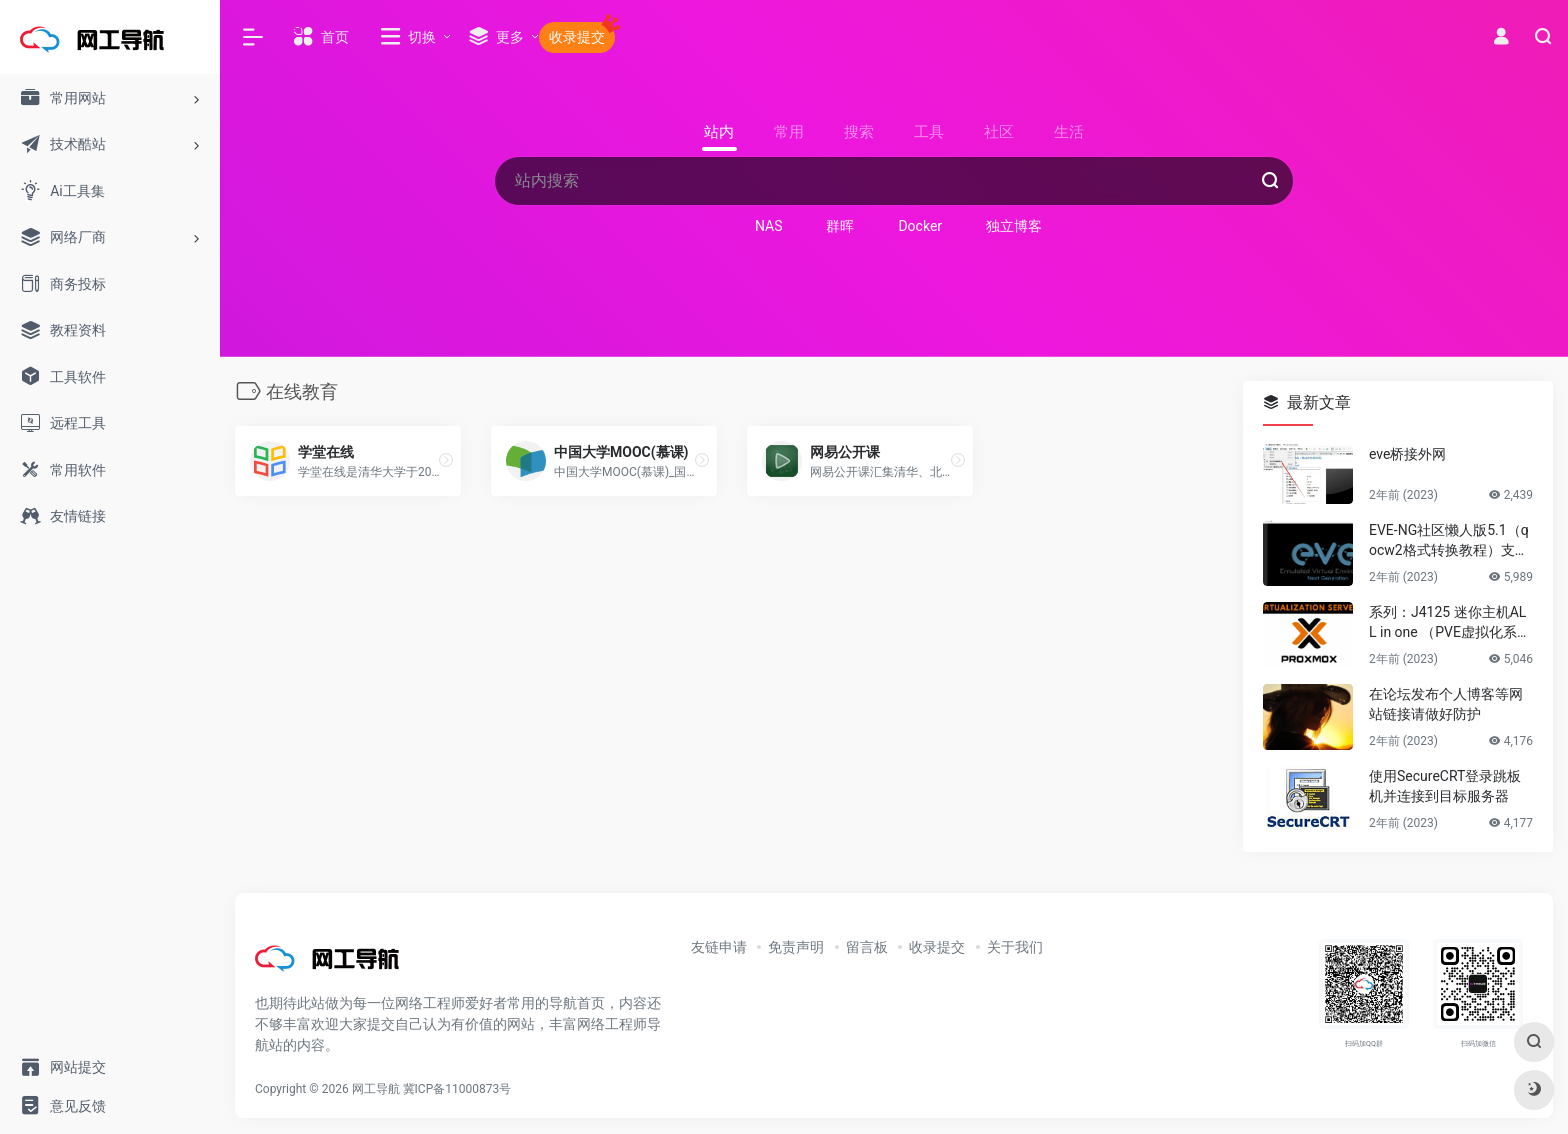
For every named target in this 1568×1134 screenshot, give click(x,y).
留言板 (867, 947)
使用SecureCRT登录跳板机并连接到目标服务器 (1445, 786)
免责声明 (796, 947)
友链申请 (719, 947)
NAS (769, 226)
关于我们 (1015, 947)
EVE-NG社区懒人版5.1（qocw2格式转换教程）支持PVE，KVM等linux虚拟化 (1449, 541)
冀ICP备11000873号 (457, 1089)
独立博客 (1014, 226)
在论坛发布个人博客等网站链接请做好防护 (1446, 704)
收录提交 (937, 947)
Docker (920, 226)
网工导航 (376, 1089)
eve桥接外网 (1407, 454)
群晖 (840, 226)
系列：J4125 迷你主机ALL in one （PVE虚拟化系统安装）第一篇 (1450, 623)
